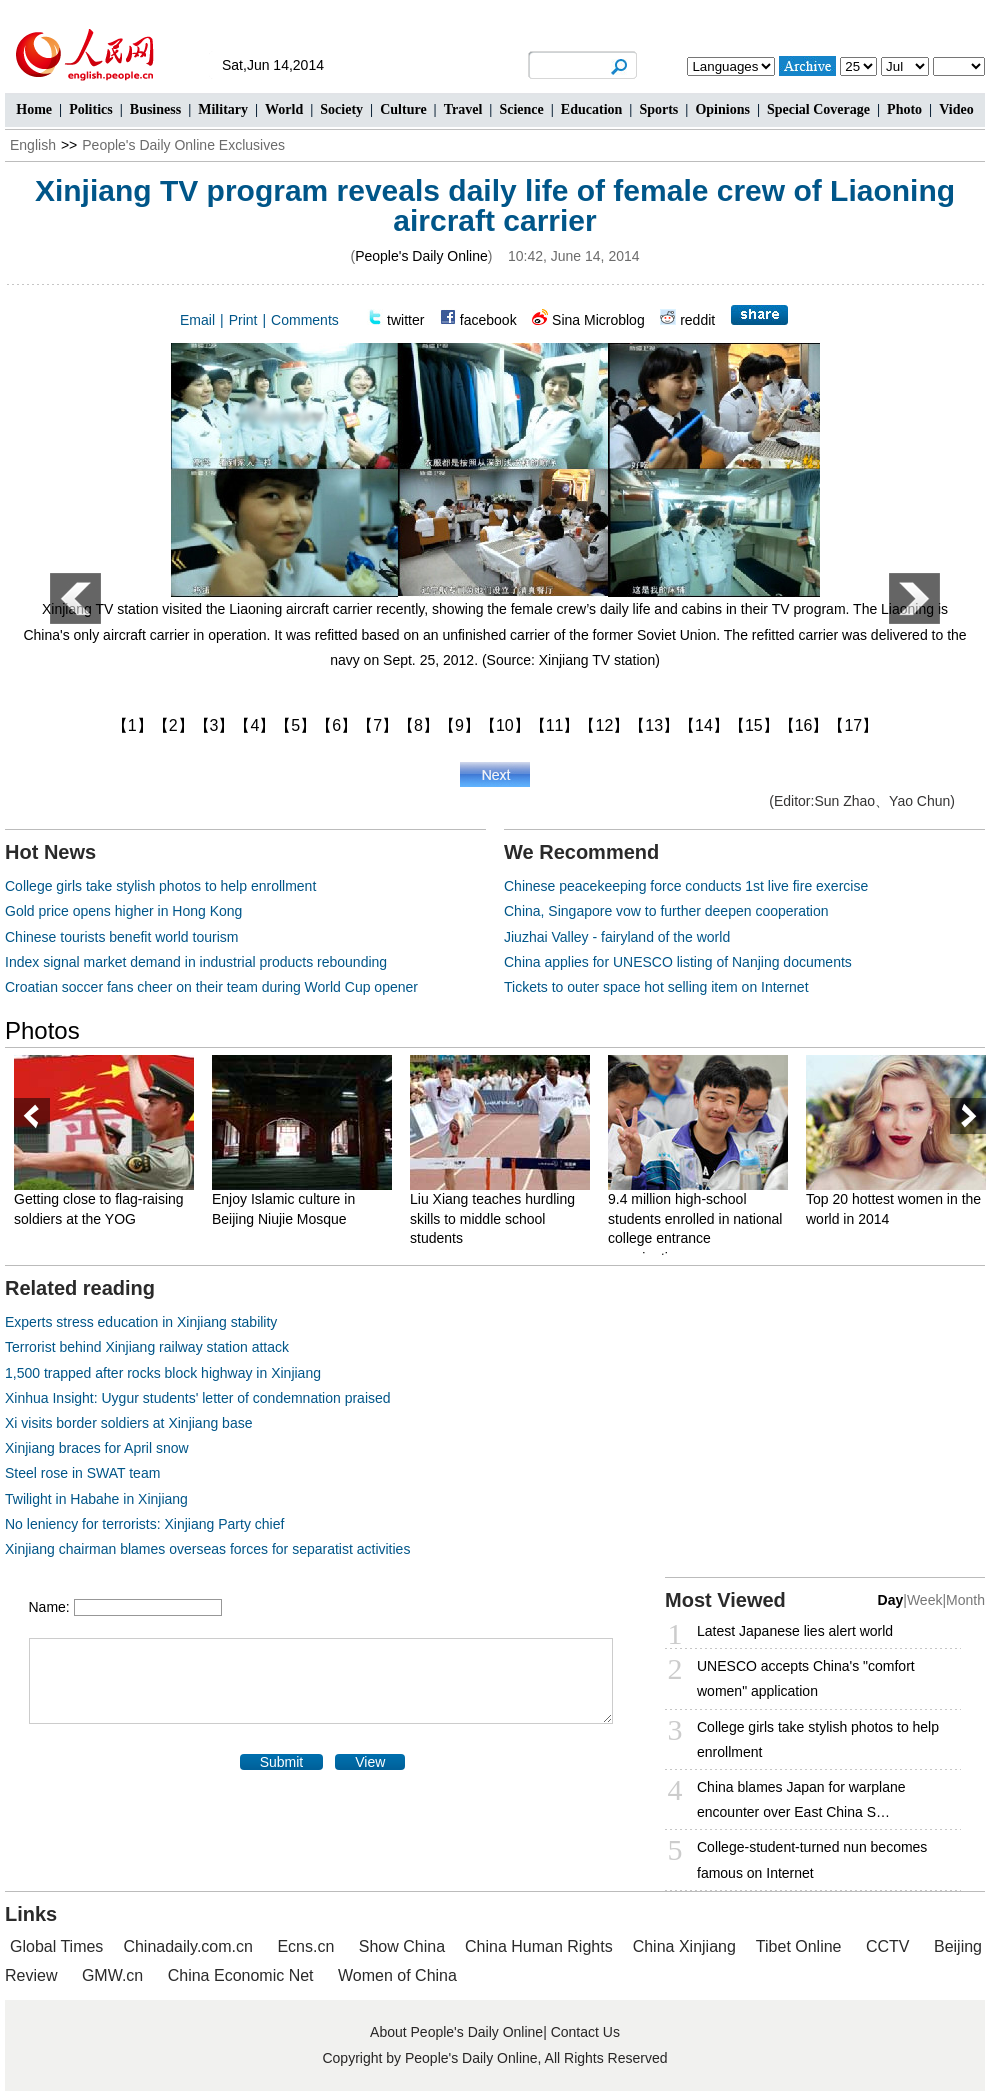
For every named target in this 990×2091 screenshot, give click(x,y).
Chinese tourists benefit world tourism (121, 937)
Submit (282, 1762)
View (370, 1762)
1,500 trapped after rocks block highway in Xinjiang (163, 1373)
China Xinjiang (684, 1946)
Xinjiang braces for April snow (97, 1448)
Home (34, 109)
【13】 (654, 725)
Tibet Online (799, 1946)
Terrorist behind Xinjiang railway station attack (147, 1347)
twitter (405, 320)
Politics (91, 109)
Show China (402, 1946)
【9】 (459, 725)
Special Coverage (818, 109)
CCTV (888, 1946)
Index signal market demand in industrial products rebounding (196, 962)
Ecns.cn (305, 1946)
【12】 (604, 725)
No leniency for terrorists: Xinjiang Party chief (144, 1524)
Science (521, 109)
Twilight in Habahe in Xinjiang (96, 1499)
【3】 (214, 725)
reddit (697, 320)
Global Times (56, 1946)
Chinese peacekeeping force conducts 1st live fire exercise (686, 886)
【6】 (336, 725)
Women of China (397, 1975)
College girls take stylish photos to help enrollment (160, 886)
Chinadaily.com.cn (188, 1946)
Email (197, 320)
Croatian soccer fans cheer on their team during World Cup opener (211, 987)
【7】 (377, 725)
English (33, 145)
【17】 (853, 725)
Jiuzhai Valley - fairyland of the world (617, 937)
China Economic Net (241, 1975)
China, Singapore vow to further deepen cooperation (666, 911)
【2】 (173, 725)
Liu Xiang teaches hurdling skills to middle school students (492, 1218)
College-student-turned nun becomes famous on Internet (812, 1859)
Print (243, 320)
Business (155, 109)
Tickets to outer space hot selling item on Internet (656, 987)
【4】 (254, 725)
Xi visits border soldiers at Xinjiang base (128, 1423)
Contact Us (585, 2032)
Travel (463, 109)
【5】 (295, 725)
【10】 (505, 725)
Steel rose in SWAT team (82, 1473)
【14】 (704, 725)
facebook (488, 320)
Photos (42, 1030)
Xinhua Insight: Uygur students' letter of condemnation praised (198, 1398)
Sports (658, 109)
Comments (305, 320)
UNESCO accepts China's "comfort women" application (806, 1678)
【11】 (555, 725)
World (284, 109)
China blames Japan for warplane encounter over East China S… (801, 1799)
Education (591, 109)
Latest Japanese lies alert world (795, 1631)
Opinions (722, 109)
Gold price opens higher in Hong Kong (123, 911)
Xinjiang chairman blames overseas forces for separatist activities (207, 1549)
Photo (904, 109)
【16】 (804, 725)
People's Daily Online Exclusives (183, 145)
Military (223, 109)
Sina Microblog (598, 320)
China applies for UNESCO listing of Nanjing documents (678, 962)
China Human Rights (539, 1946)
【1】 (132, 725)
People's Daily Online (421, 256)
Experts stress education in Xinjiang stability (141, 1322)
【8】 (418, 725)
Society (341, 109)
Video (956, 109)
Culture (403, 109)
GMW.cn (115, 1975)
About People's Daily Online (456, 2032)
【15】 (754, 725)
